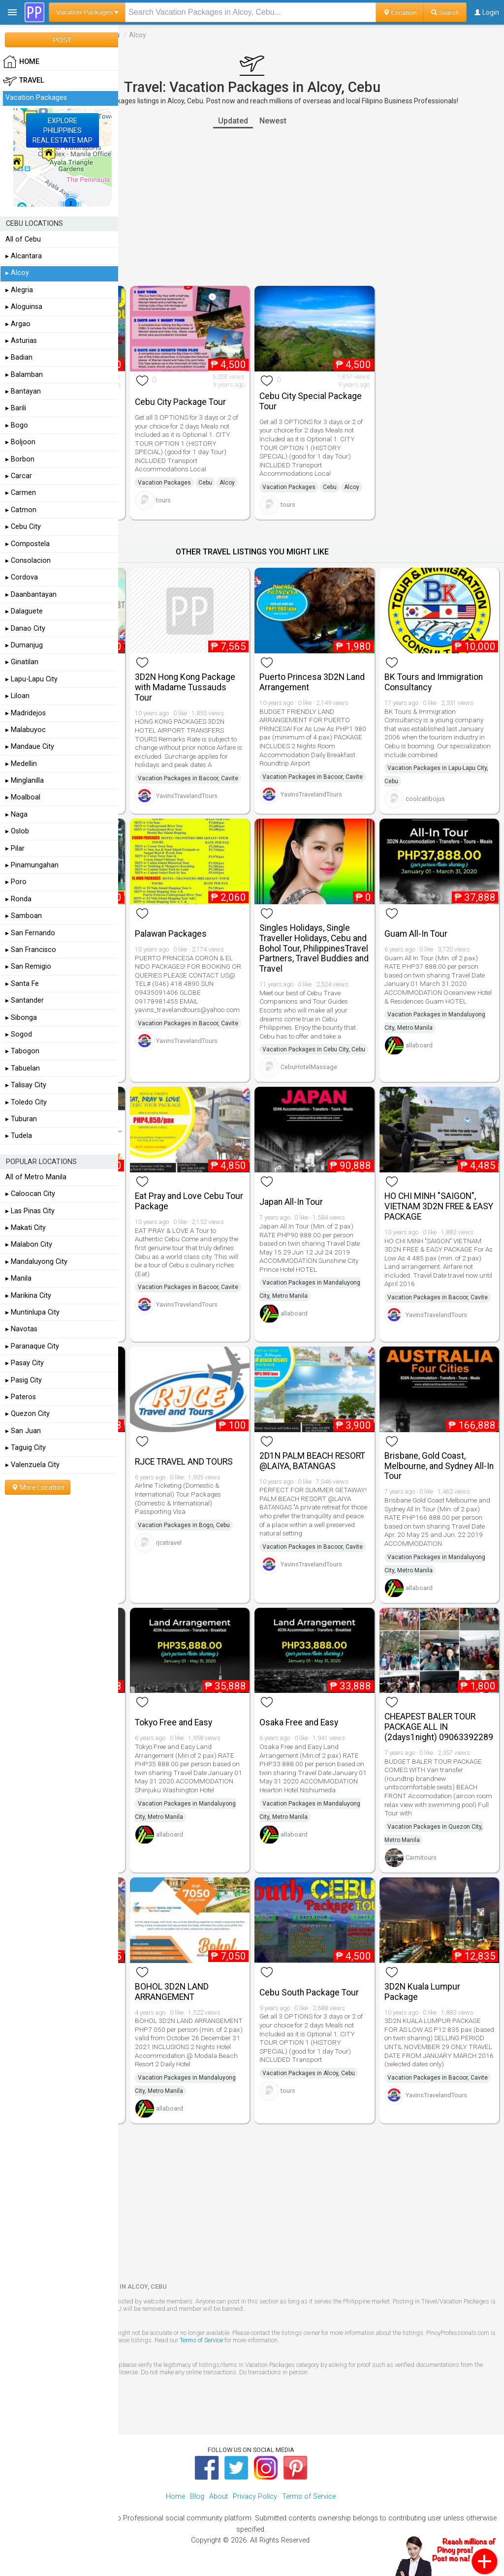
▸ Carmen (20, 493)
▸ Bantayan (23, 391)
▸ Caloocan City (30, 1194)
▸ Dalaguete (24, 611)
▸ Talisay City (25, 1085)
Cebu (205, 482)
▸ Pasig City (23, 1380)
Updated (233, 120)
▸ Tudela (18, 1136)
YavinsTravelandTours (187, 795)
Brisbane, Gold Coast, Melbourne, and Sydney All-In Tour (439, 1466)
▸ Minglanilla (24, 780)
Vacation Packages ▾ (87, 12)
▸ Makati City (25, 1228)
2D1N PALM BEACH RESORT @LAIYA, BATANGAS (312, 1461)
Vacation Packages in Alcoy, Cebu (308, 2073)
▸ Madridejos (25, 713)
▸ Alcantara (23, 256)
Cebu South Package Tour (309, 1992)
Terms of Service (201, 2340)
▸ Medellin (21, 764)
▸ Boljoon (20, 442)
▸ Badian (18, 357)
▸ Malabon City (28, 1244)
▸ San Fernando (30, 933)
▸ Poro (16, 882)
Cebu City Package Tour (180, 402)
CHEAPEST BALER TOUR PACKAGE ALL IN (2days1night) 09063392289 (438, 1727)
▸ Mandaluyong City (36, 1261)
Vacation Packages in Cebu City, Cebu (313, 1049)
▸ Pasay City (24, 1363)
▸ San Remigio (28, 966)
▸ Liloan (17, 696)
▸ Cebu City (23, 526)
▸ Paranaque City (32, 1346)
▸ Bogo (16, 425)
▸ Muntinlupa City (32, 1312)
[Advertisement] (252, 207)
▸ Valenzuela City (32, 1465)
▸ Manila (18, 1278)
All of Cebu (23, 239)
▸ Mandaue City (29, 746)
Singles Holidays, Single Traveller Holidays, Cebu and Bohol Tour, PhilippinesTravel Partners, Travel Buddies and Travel (314, 948)
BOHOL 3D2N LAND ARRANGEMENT (172, 1992)
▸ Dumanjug (24, 645)
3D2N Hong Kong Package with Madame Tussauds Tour (185, 687)
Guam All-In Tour (415, 934)
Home (175, 2496)
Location (400, 12)
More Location (37, 1487)
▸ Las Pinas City (30, 1211)
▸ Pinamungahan (32, 865)
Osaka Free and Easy (298, 1722)
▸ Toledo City (26, 1102)
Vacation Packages (164, 482)
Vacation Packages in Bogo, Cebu (184, 1525)
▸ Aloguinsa (23, 307)
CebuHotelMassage (309, 1067)
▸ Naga (16, 814)
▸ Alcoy (17, 273)
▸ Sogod (18, 1034)
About (218, 2496)
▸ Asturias (21, 341)
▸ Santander (24, 1000)
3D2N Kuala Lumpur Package (422, 1992)
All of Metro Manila (35, 1177)
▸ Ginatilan (21, 662)
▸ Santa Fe (22, 984)
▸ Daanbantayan (31, 594)
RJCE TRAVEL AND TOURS (184, 1462)
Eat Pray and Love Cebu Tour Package (189, 1201)
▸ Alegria (19, 290)
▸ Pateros (20, 1397)
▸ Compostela (27, 544)
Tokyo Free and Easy (173, 1722)
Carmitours (421, 1857)
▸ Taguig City (25, 1447)
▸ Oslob (17, 831)
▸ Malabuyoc (25, 730)
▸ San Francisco (30, 950)
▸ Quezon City (27, 1414)
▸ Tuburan (21, 1119)
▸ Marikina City (28, 1295)
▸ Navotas (21, 1329)
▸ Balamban (24, 374)
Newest (272, 120)
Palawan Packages (171, 934)
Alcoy (227, 482)
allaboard (419, 1045)
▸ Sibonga (21, 1017)
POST (62, 40)
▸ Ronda (18, 899)
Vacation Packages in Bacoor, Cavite (188, 778)
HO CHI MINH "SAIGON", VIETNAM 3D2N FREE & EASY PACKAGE (438, 1206)
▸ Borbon (19, 459)
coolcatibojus (425, 798)
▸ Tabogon (22, 1051)
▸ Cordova (21, 577)
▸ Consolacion (28, 560)
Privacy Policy (255, 2496)
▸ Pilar (15, 848)
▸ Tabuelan (22, 1068)
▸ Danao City (25, 628)
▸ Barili (15, 408)
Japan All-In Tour (291, 1202)
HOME (21, 62)
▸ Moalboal (22, 797)
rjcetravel (169, 1542)
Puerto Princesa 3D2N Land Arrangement (312, 682)
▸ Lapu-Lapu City (31, 679)
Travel (23, 81)
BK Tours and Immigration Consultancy (433, 682)
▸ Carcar (18, 476)
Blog (197, 2496)
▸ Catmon (20, 510)
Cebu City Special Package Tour (310, 401)
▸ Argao (18, 324)
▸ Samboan (23, 916)
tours (163, 500)
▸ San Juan (23, 1431)
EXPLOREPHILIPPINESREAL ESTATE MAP (62, 130)
